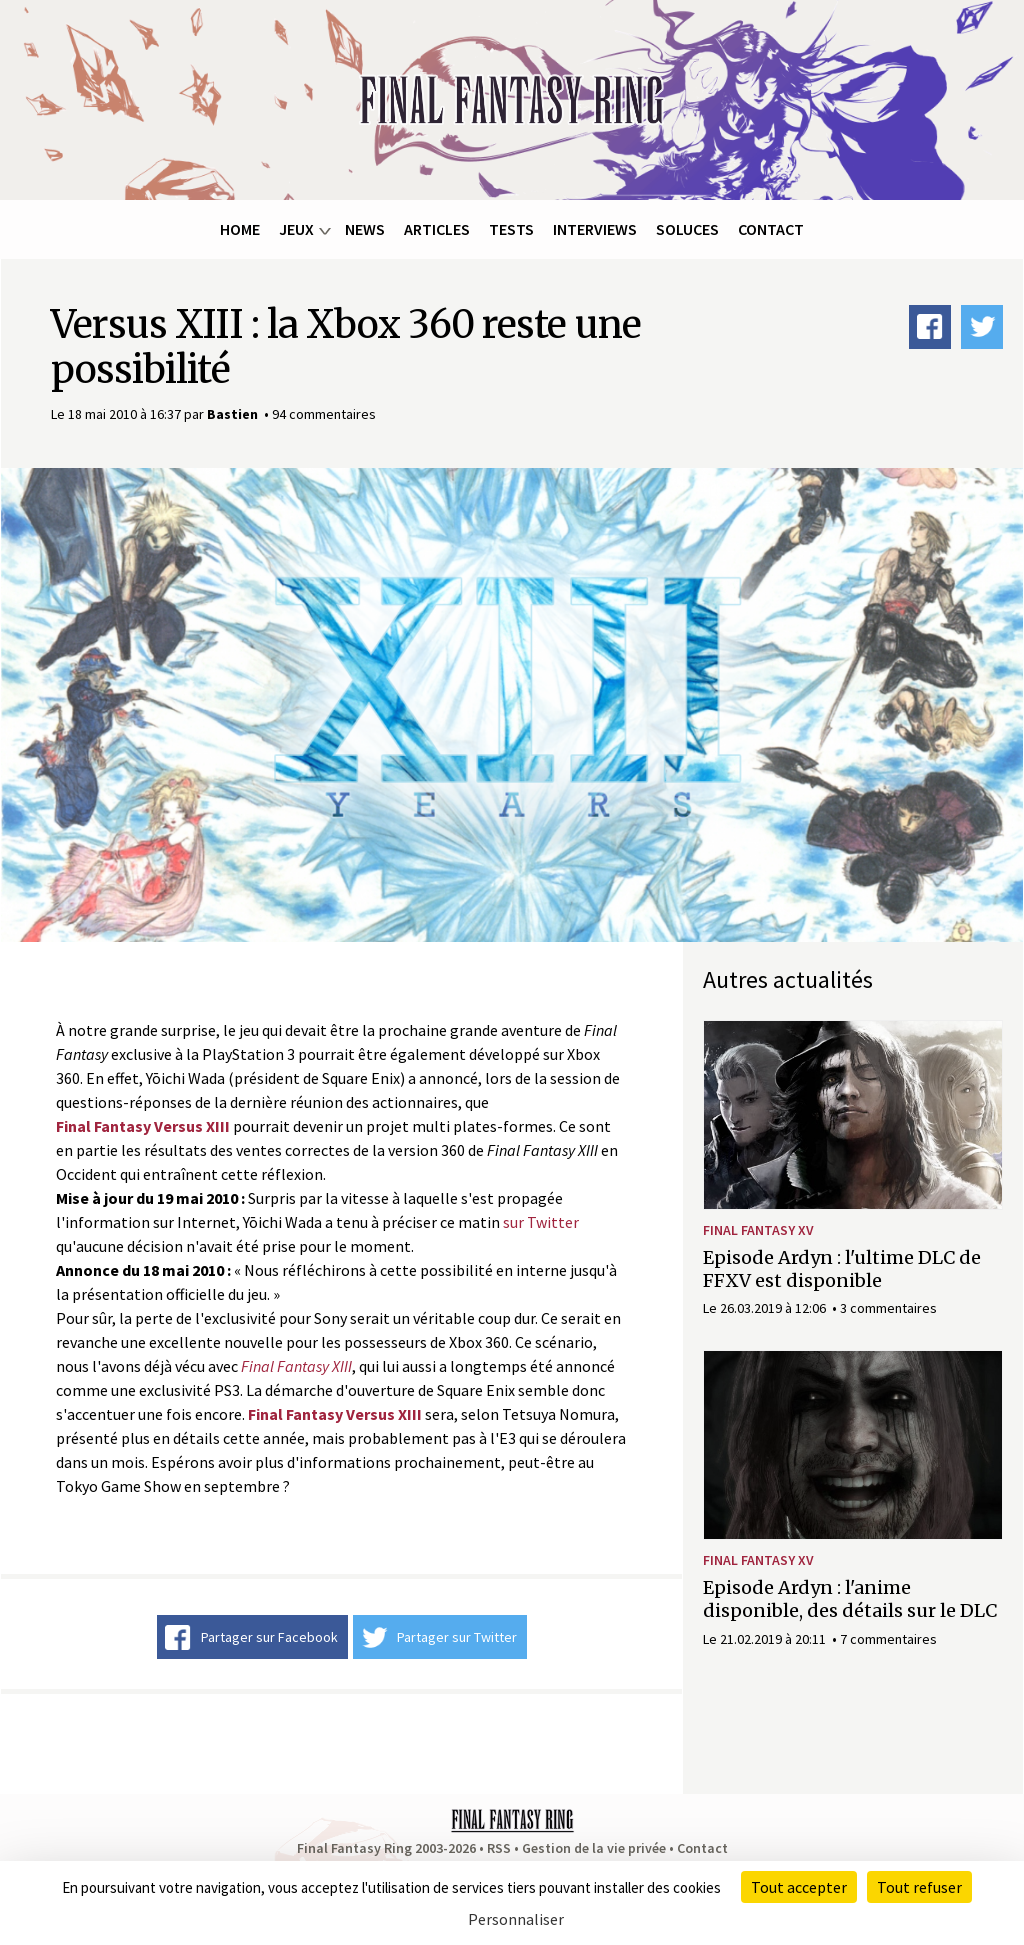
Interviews (595, 229)
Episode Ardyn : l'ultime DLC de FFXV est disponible (842, 1269)
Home (240, 229)
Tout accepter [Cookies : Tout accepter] (799, 1887)
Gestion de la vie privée (594, 1848)
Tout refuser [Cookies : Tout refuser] (919, 1887)
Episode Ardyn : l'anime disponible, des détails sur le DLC (850, 1599)
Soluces (687, 229)
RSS (499, 1848)
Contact (771, 229)
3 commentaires (888, 1308)
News (365, 229)
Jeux (296, 229)
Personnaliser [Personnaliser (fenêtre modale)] (516, 1919)
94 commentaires (324, 414)
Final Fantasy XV (758, 1230)
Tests (511, 229)
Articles (437, 229)
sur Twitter (541, 1222)
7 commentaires (888, 1639)
